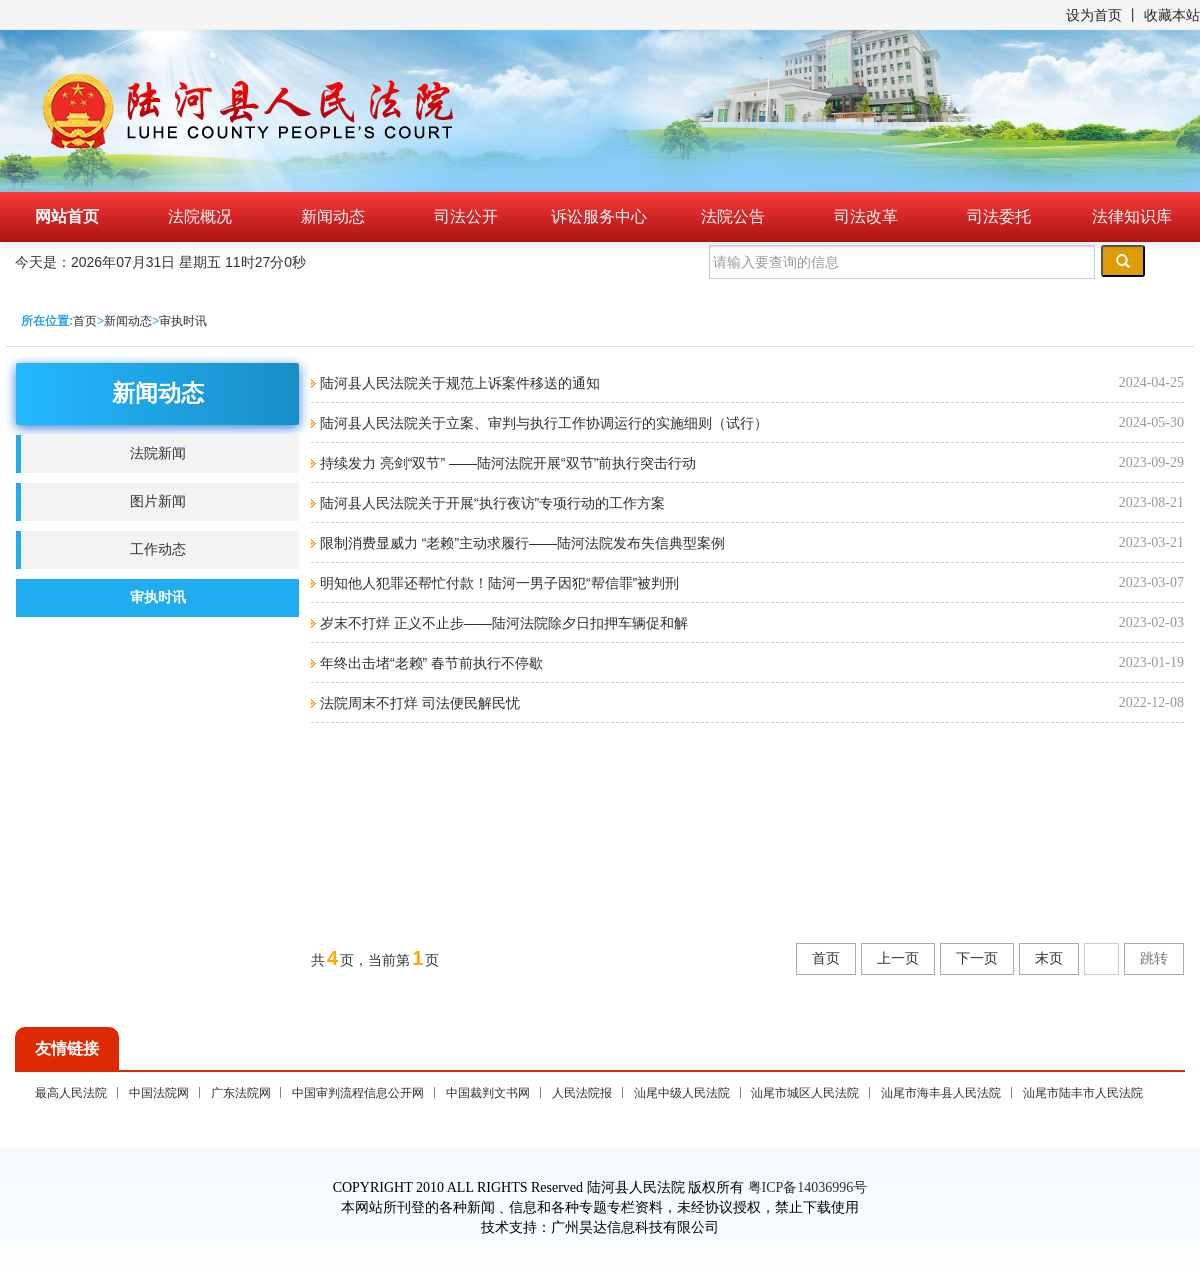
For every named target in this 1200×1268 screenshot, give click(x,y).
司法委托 (999, 216)
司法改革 (866, 216)
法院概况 (200, 216)
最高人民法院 (71, 1093)
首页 (85, 321)
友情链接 (67, 1048)
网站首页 (67, 216)
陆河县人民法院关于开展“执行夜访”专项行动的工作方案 (490, 503)
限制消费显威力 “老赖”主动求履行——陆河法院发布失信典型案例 (520, 543)
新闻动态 (333, 216)
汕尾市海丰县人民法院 (941, 1093)
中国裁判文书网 (488, 1093)
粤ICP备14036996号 (808, 1187)
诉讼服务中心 (599, 216)
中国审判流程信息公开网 (358, 1093)
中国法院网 (159, 1093)
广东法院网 (241, 1093)
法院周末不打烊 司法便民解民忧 (418, 703)
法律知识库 (1132, 216)
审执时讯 (183, 321)
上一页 (898, 958)
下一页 (977, 958)
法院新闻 (158, 453)
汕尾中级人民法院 (682, 1093)
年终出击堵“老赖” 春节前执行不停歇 (429, 663)
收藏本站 (1172, 15)
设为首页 (1094, 15)
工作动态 (158, 549)
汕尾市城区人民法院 (805, 1093)
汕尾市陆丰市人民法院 (1083, 1093)
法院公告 (733, 216)
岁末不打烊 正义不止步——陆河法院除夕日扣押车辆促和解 (502, 623)
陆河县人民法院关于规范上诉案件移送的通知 (458, 383)
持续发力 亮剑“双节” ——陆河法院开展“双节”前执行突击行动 (506, 463)
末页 (1049, 958)
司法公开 (466, 216)
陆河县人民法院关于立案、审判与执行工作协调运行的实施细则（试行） (542, 423)
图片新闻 (158, 501)
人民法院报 (582, 1093)
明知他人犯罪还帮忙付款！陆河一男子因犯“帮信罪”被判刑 (497, 583)
